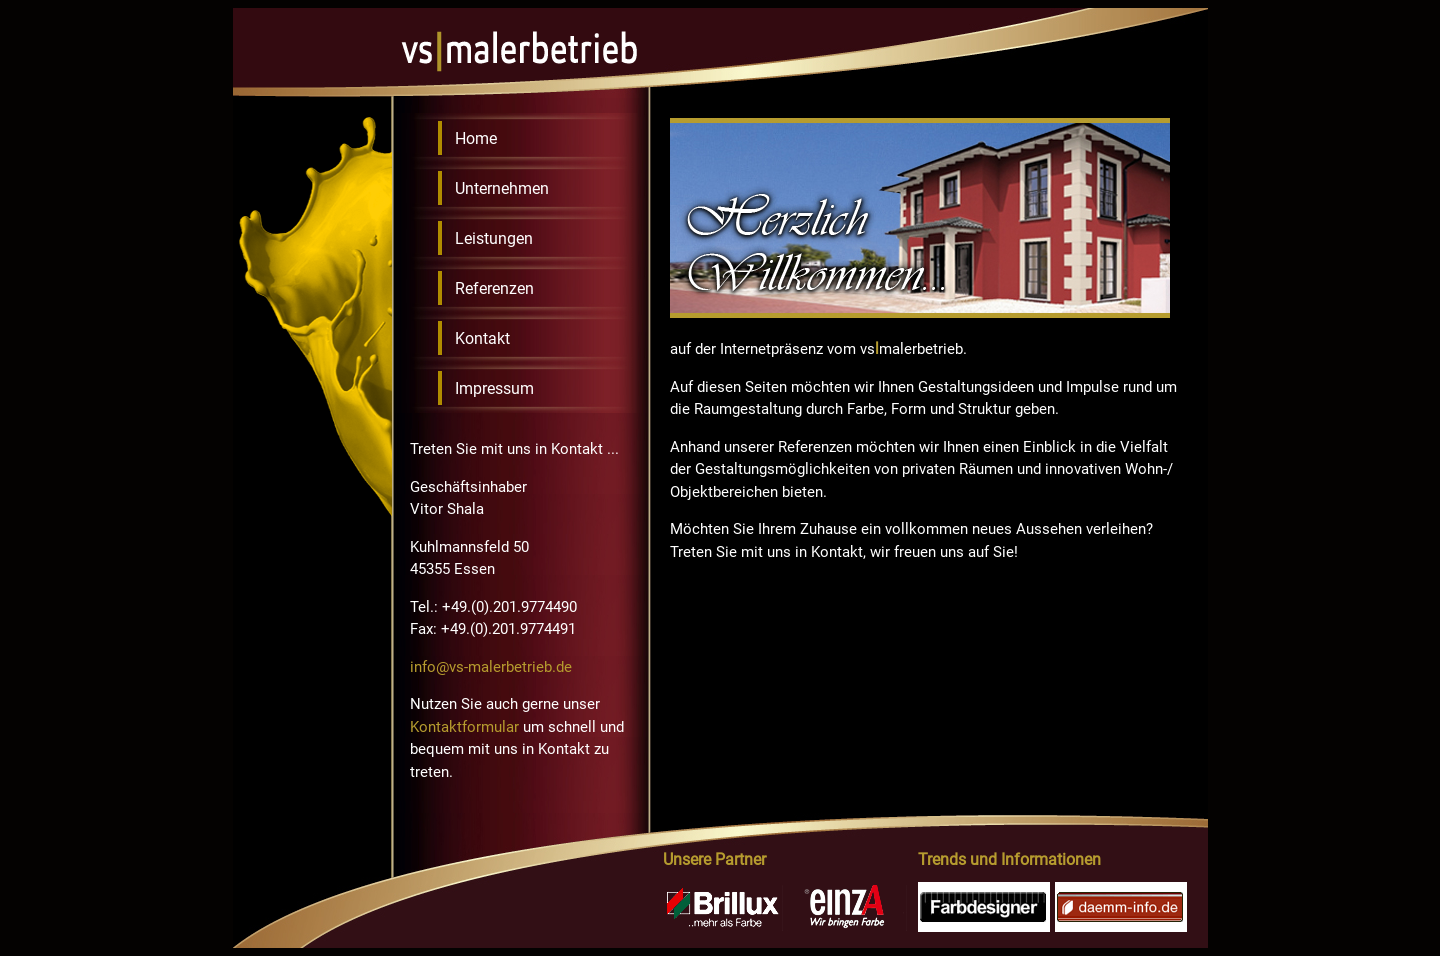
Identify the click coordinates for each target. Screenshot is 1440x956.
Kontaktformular (464, 727)
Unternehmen (502, 188)
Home (476, 138)
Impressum (494, 388)
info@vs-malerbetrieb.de (491, 667)
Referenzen (494, 288)
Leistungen (494, 238)
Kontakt (482, 338)
